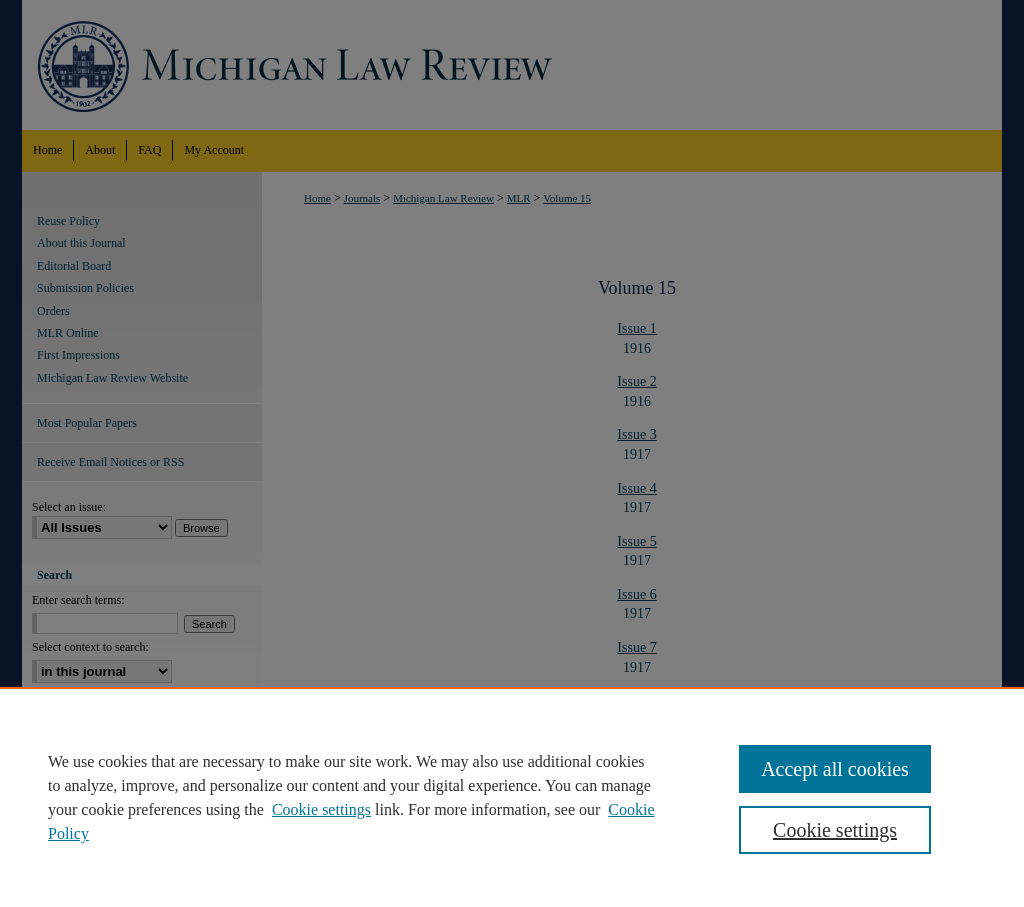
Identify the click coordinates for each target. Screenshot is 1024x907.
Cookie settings (321, 809)
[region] (512, 797)
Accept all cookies (835, 769)
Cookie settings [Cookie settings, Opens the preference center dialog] (835, 830)
